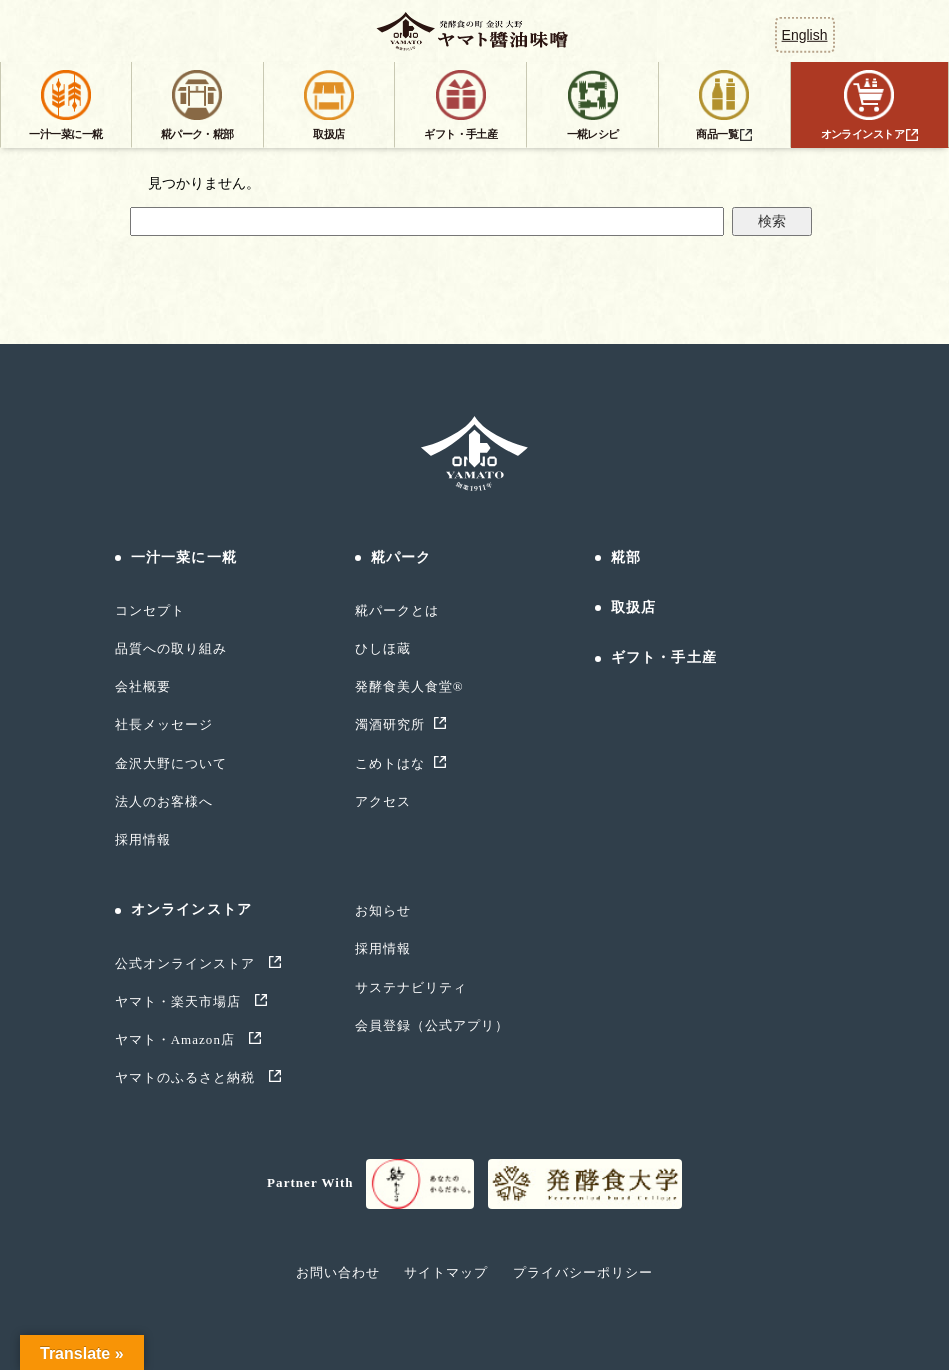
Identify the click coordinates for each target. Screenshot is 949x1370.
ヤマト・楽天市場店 (180, 1001)
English (805, 35)
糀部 (626, 557)
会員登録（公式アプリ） (432, 1025)
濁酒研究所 (390, 724)
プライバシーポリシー (583, 1272)
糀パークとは (397, 610)
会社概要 (143, 686)
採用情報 (143, 839)
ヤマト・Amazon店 (177, 1039)
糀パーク (401, 557)
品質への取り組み (171, 648)
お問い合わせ (338, 1272)
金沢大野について (171, 763)
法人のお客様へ (164, 801)
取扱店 (633, 607)
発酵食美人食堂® (409, 686)
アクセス (383, 801)
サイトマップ (446, 1272)
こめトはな (390, 763)
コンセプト (150, 610)
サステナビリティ (411, 987)
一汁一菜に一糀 (184, 557)
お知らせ (383, 910)
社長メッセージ (164, 724)
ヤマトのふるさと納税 (187, 1077)
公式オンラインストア (187, 963)
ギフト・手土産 (664, 657)
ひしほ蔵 (383, 648)
